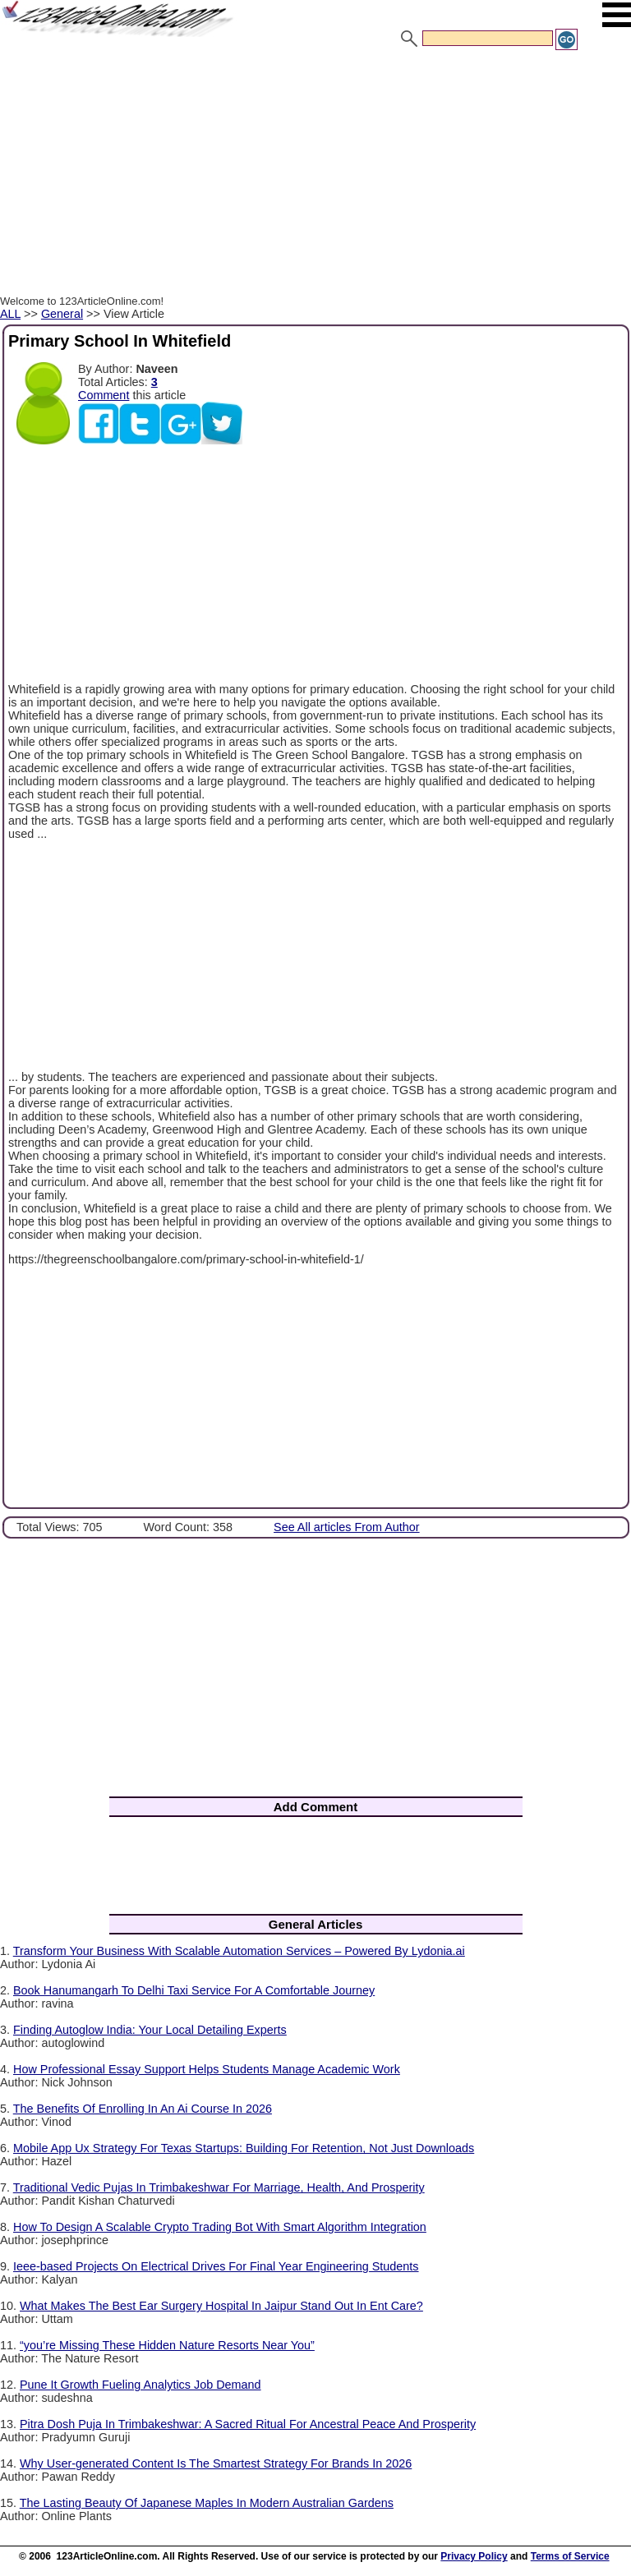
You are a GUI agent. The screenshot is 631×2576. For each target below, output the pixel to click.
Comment (103, 395)
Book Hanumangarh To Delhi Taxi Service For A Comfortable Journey (194, 1990)
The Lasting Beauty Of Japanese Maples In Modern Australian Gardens (207, 2502)
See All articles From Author (347, 1527)
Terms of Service (570, 2556)
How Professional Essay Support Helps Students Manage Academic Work (206, 2069)
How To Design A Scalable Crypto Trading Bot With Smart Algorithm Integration (219, 2226)
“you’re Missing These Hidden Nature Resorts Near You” (167, 2345)
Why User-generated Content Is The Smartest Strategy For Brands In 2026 (216, 2463)
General (62, 313)
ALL (10, 313)
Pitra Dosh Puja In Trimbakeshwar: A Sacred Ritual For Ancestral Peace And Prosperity (248, 2424)
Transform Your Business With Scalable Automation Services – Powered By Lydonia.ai (239, 1950)
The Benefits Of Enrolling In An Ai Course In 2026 (142, 2108)
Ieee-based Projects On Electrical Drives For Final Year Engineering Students (216, 2266)
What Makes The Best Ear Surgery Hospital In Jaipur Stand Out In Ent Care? (221, 2305)
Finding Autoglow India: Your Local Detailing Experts (150, 2029)
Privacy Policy (473, 2556)
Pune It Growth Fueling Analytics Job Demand (140, 2384)
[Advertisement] (315, 175)
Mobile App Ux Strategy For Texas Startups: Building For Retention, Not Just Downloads (243, 2148)
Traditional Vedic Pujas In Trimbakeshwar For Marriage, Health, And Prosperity (219, 2187)
